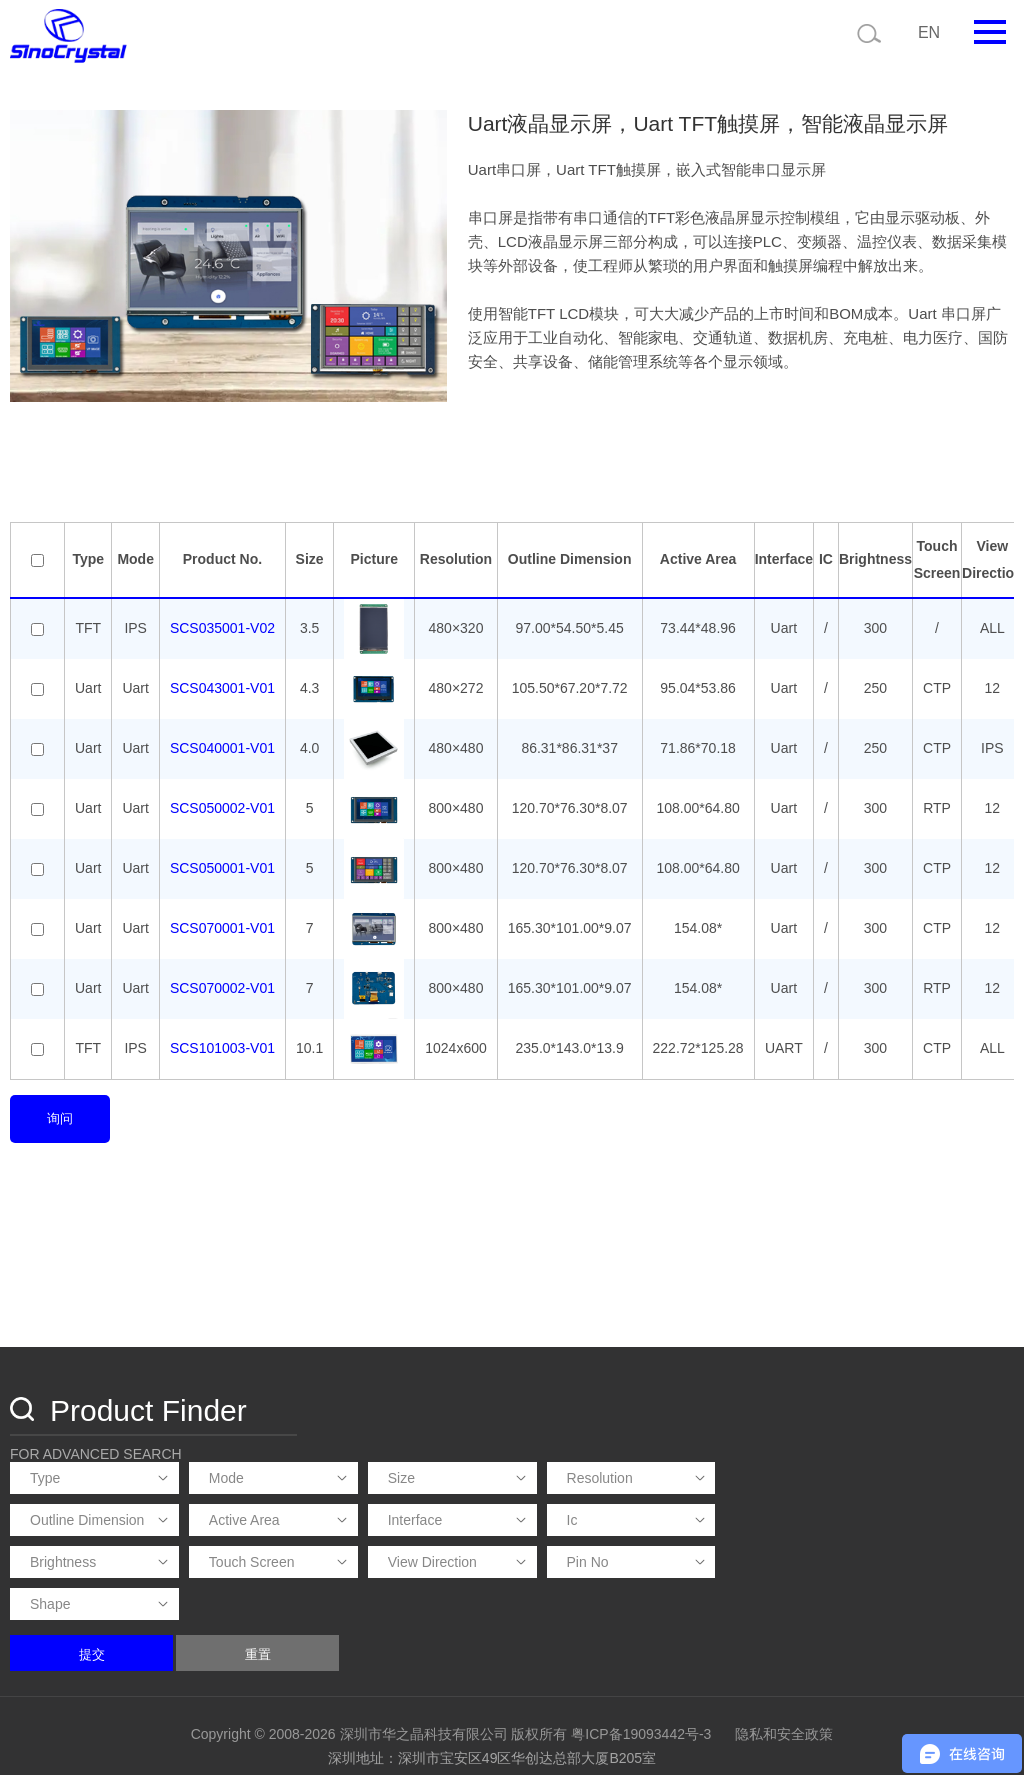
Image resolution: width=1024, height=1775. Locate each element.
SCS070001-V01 (222, 925)
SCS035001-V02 (222, 625)
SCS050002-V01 (222, 805)
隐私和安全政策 (784, 1666)
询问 (60, 1114)
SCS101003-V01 (222, 1045)
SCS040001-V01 (222, 745)
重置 (549, 1586)
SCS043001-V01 (222, 685)
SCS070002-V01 (222, 985)
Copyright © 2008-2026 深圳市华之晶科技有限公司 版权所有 (379, 1666)
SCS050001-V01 (222, 865)
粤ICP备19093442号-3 (641, 1666)
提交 (383, 1586)
